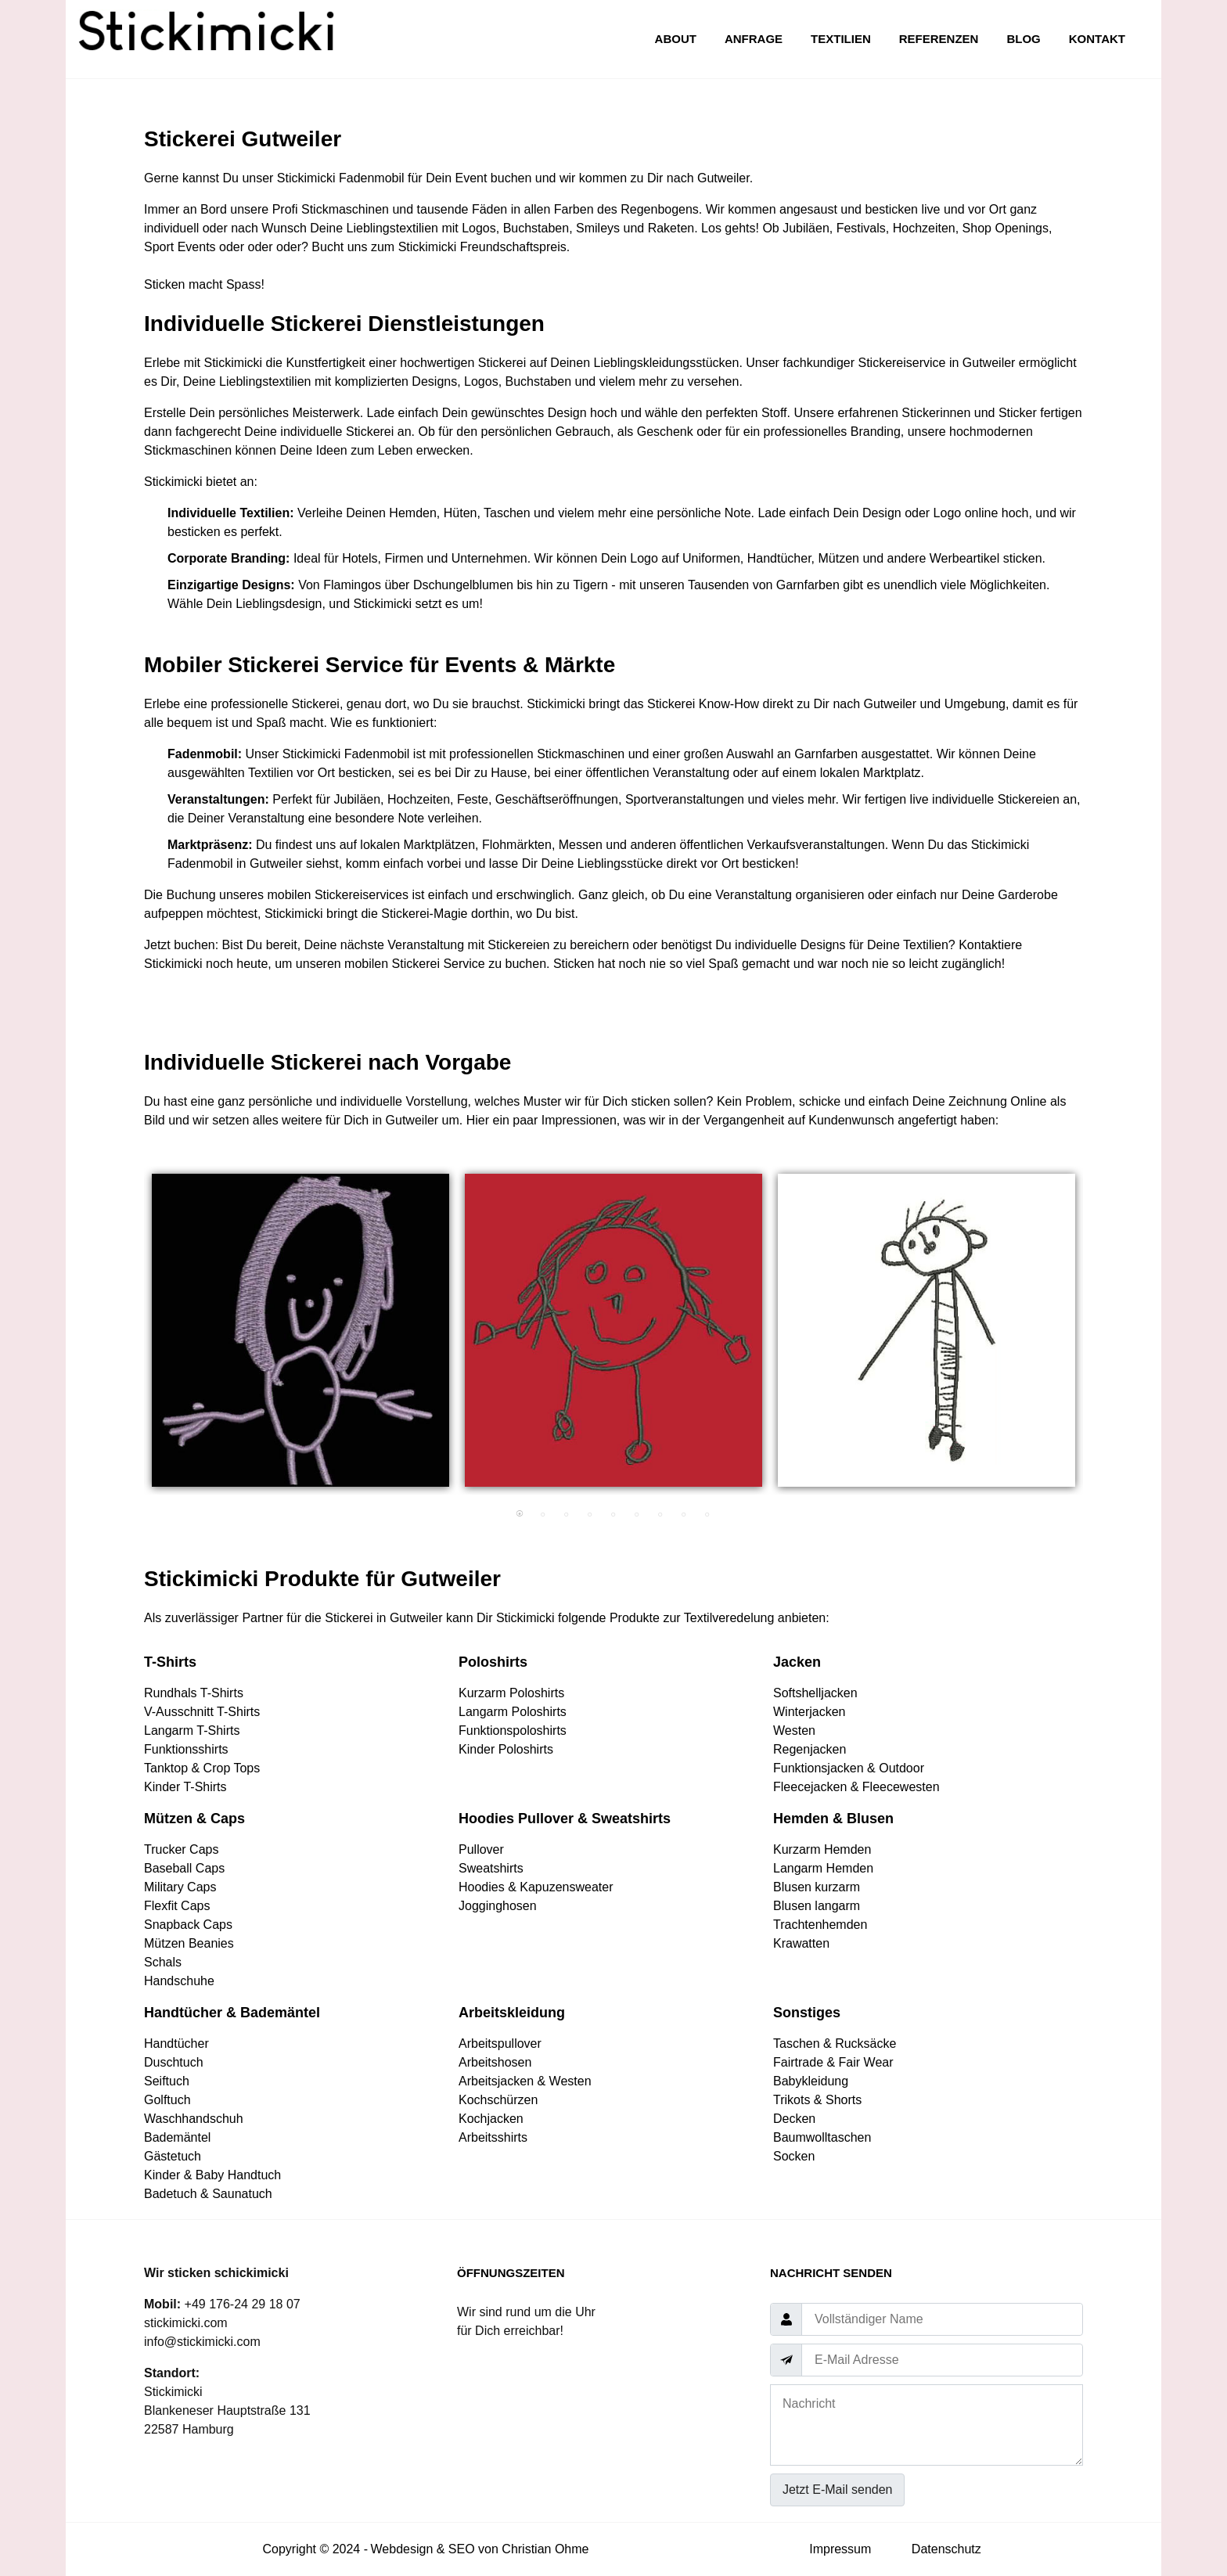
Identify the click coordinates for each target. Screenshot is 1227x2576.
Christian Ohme (545, 2549)
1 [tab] (519, 1514)
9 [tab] (707, 1514)
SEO (461, 2549)
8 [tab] (684, 1514)
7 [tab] (660, 1514)
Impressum (840, 2549)
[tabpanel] (300, 1330)
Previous (132, 1338)
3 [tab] (566, 1514)
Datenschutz (946, 2549)
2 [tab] (543, 1514)
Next (1095, 1338)
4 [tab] (590, 1514)
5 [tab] (613, 1514)
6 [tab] (637, 1514)
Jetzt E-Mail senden (838, 2489)
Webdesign (402, 2549)
